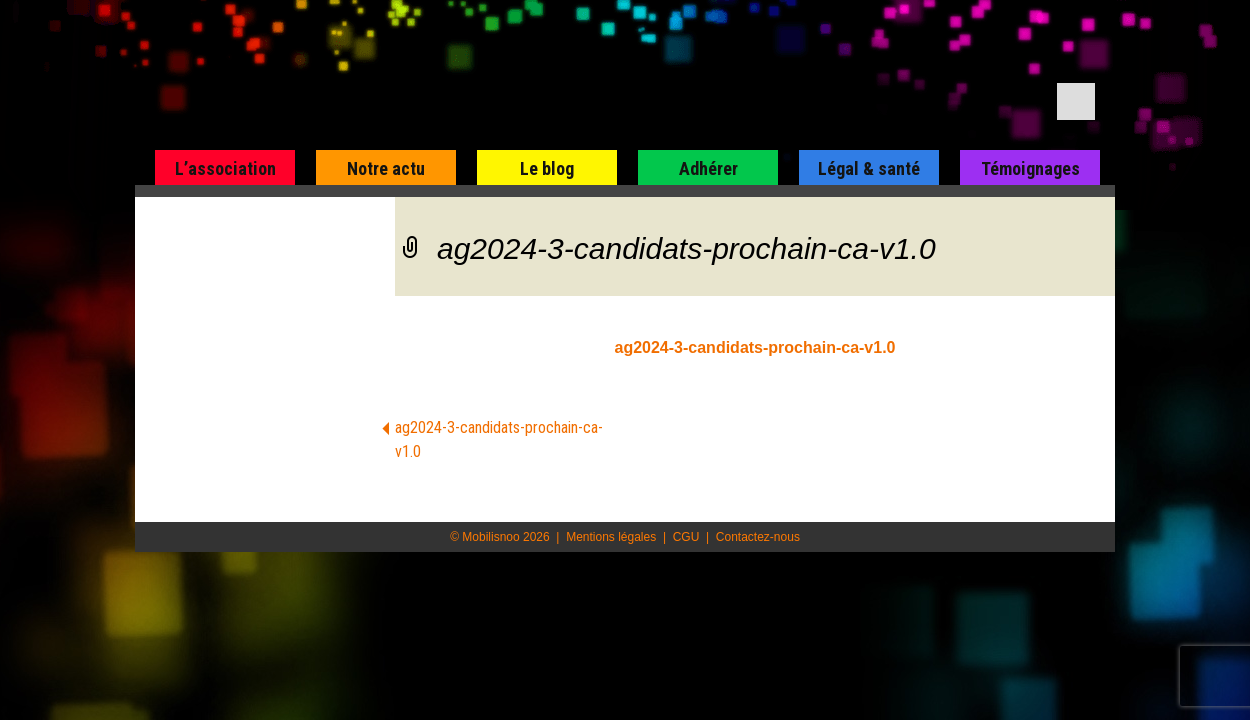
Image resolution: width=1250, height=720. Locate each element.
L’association (225, 168)
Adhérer (708, 168)
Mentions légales (611, 537)
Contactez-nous (758, 537)
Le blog (547, 168)
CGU (686, 537)
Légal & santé (869, 168)
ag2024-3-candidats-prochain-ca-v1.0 (755, 347)
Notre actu (386, 168)
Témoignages (1030, 168)
